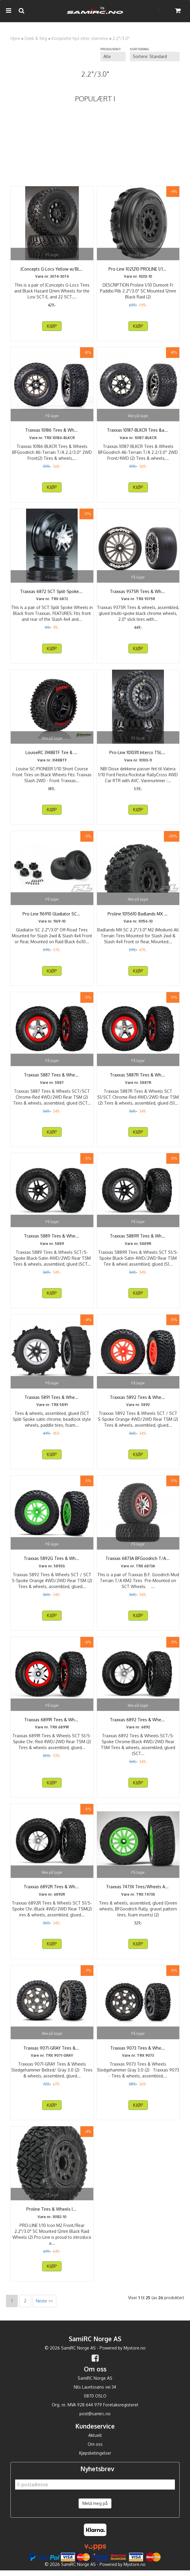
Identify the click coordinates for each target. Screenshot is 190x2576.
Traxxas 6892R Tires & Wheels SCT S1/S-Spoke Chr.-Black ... (52, 1889)
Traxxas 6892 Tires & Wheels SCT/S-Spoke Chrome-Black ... (138, 1722)
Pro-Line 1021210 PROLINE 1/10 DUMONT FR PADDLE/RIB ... (138, 271)
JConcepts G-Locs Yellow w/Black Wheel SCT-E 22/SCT (52, 271)
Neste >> (44, 2306)
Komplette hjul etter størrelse (80, 38)
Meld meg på (95, 2509)
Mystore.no (135, 2353)
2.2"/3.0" (121, 38)
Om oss (95, 2450)
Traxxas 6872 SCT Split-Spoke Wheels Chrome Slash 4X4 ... (52, 594)
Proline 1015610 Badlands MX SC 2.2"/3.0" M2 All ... (138, 916)
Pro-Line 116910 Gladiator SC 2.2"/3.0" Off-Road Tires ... (52, 916)
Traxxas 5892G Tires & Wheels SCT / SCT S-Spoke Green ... (52, 1561)
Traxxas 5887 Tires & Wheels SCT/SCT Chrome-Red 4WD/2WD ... (52, 1077)
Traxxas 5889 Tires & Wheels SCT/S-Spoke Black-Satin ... (52, 1238)
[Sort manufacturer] (113, 56)
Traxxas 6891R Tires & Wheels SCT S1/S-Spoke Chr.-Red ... (51, 1722)
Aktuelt (95, 2441)
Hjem (15, 38)
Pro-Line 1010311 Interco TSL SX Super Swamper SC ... (138, 755)
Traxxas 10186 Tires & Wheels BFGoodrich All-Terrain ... (52, 433)
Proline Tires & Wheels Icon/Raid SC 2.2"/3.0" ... (52, 2212)
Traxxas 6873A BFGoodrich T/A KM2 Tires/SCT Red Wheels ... (138, 1561)
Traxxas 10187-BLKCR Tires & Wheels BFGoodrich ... (138, 433)
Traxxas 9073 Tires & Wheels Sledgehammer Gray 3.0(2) (138, 2050)
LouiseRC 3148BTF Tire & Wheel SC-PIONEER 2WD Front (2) (51, 755)
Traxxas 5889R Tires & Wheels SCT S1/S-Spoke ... (138, 1238)
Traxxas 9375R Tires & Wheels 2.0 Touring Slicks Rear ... (138, 594)
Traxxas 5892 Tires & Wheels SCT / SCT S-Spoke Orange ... (138, 1400)
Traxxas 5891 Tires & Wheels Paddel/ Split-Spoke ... (52, 1400)
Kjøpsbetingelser (95, 2458)
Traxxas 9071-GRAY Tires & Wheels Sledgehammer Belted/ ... (52, 2050)
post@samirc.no (95, 2419)
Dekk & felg (36, 38)
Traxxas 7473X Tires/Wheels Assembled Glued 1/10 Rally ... (138, 1889)
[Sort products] (155, 56)
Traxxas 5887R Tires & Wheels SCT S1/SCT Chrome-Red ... (138, 1077)
